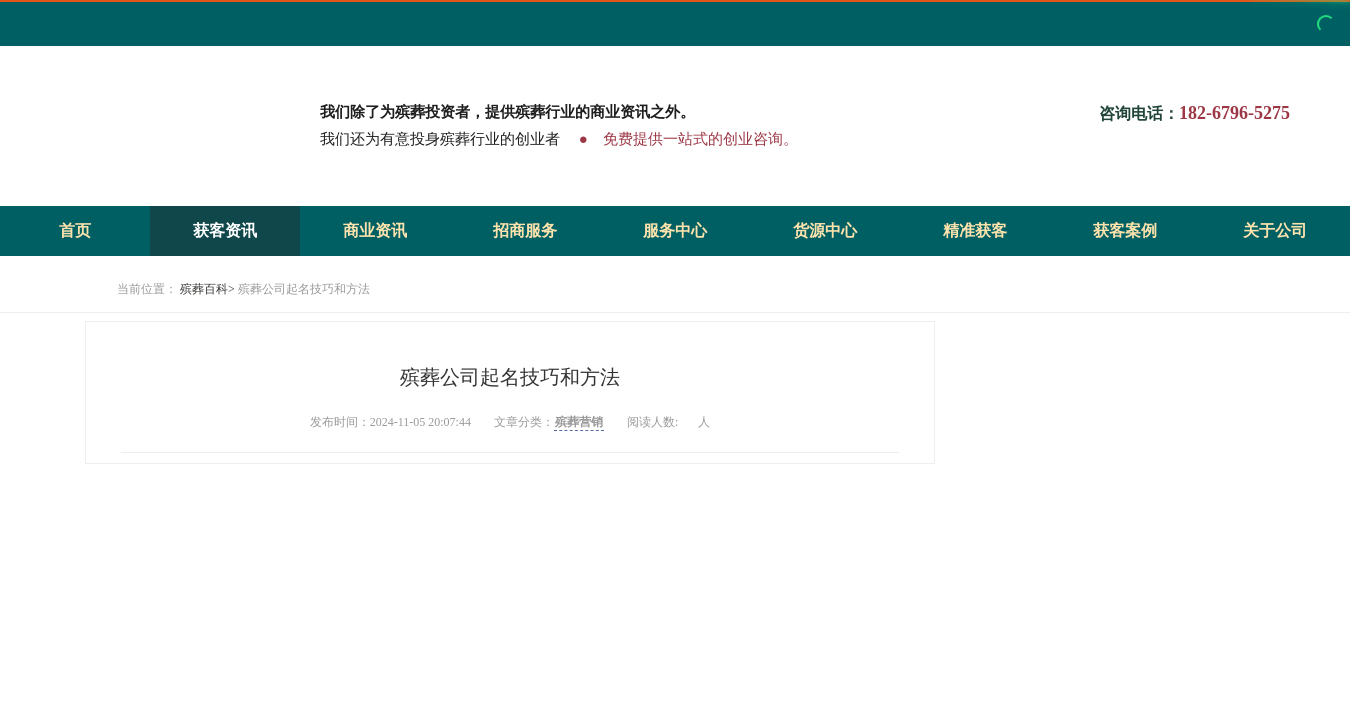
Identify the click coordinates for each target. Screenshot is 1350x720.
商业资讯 (375, 230)
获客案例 (1125, 230)
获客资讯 (225, 230)
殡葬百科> (207, 289)
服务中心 (675, 230)
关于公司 (1275, 230)
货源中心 (825, 230)
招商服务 (525, 230)
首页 (75, 230)
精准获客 (975, 230)
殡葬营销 (579, 422)
